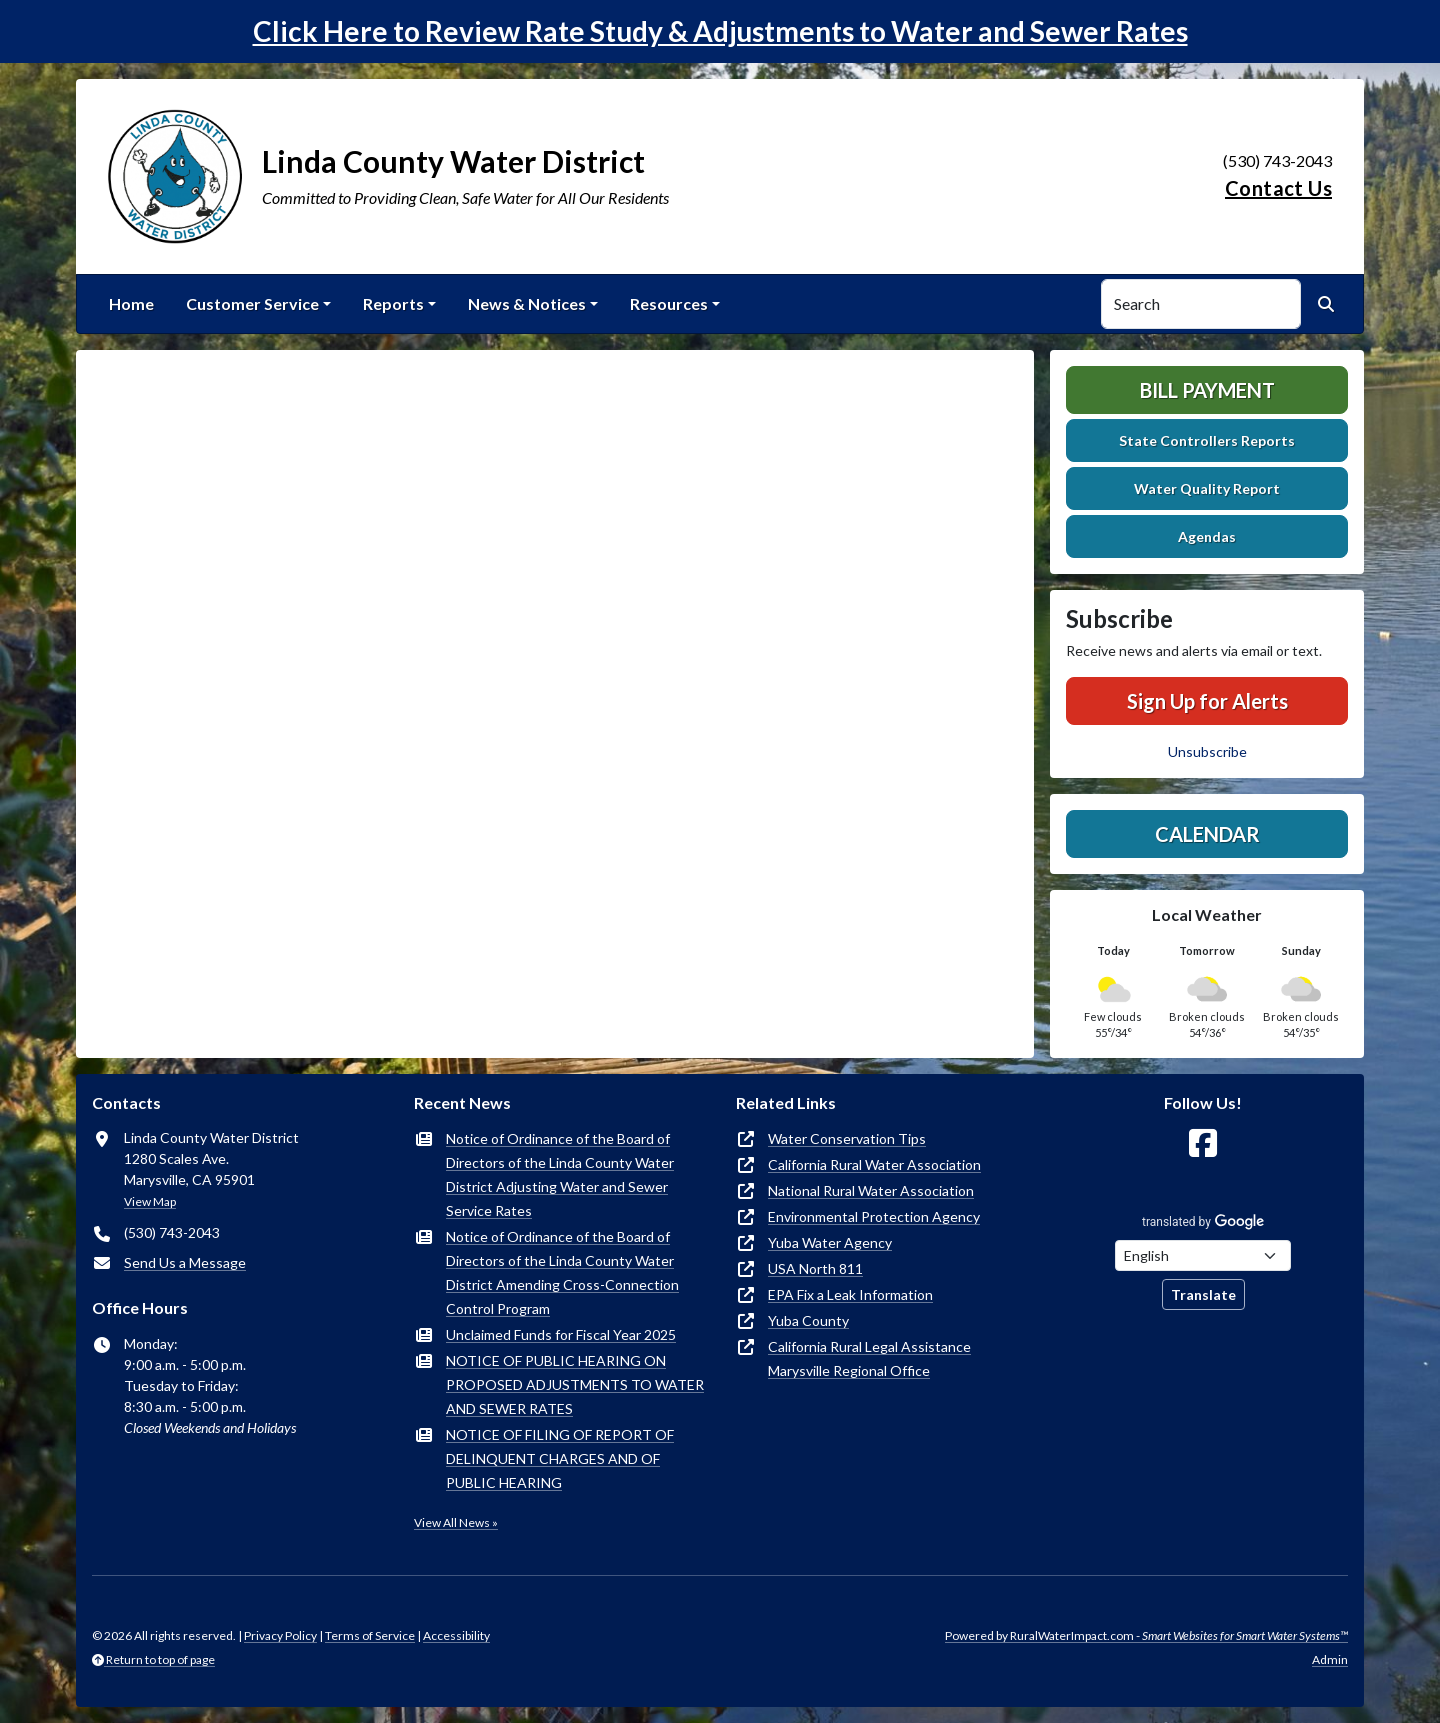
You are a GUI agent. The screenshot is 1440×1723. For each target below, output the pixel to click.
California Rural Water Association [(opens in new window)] (874, 1164)
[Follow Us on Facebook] (1203, 1143)
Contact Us (1278, 188)
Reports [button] (393, 303)
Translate (1203, 1294)
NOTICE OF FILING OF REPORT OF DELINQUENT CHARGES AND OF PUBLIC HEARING (560, 1458)
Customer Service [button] (252, 303)
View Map (150, 1201)
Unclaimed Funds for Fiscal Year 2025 (561, 1334)
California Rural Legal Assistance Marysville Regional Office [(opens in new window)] (869, 1358)
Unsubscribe (1207, 751)
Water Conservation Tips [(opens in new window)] (847, 1138)
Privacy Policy (280, 1635)
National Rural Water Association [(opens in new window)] (871, 1190)
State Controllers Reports (1207, 440)
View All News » (456, 1522)
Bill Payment (1207, 390)
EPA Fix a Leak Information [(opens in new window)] (850, 1294)
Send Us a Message (185, 1262)
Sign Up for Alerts (1207, 701)
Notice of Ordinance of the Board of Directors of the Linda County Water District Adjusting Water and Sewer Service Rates (560, 1174)
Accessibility (456, 1635)
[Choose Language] (1203, 1255)
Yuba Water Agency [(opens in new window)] (830, 1242)
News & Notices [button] (527, 303)
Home (131, 303)
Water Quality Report (1207, 488)
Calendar (1207, 834)
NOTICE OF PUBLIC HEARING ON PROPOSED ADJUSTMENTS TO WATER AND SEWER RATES (575, 1384)
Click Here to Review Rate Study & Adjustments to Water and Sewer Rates (720, 31)
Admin (1330, 1659)
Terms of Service (370, 1635)
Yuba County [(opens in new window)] (808, 1320)
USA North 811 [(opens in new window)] (815, 1268)
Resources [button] (669, 303)
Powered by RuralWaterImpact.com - (1146, 1635)
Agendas (1207, 536)
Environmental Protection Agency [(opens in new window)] (874, 1216)
